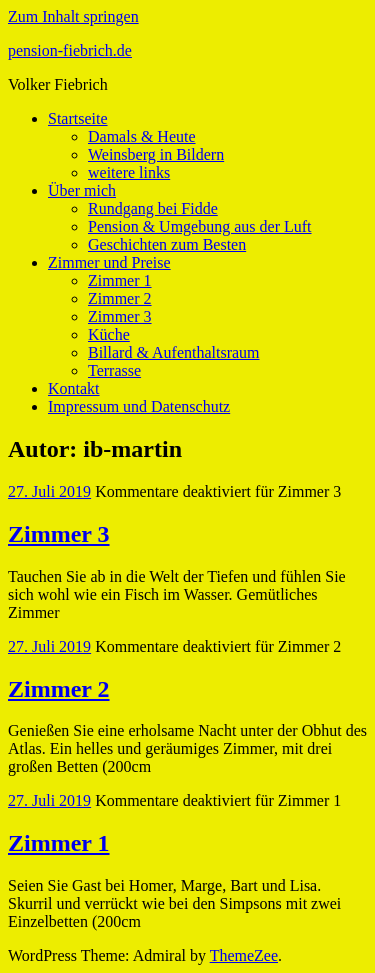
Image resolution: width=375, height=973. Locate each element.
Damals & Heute (142, 136)
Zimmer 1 (120, 280)
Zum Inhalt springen (73, 16)
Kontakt (74, 388)
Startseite (78, 118)
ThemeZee (244, 955)
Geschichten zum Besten (167, 244)
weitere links (129, 172)
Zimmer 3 (120, 316)
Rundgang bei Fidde (153, 208)
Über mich (82, 190)
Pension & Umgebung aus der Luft (200, 226)
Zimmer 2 (120, 298)
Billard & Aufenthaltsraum (174, 352)
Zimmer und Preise (109, 262)
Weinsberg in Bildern (156, 154)
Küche (109, 334)
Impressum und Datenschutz (139, 406)
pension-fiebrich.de (70, 50)
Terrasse (114, 370)
